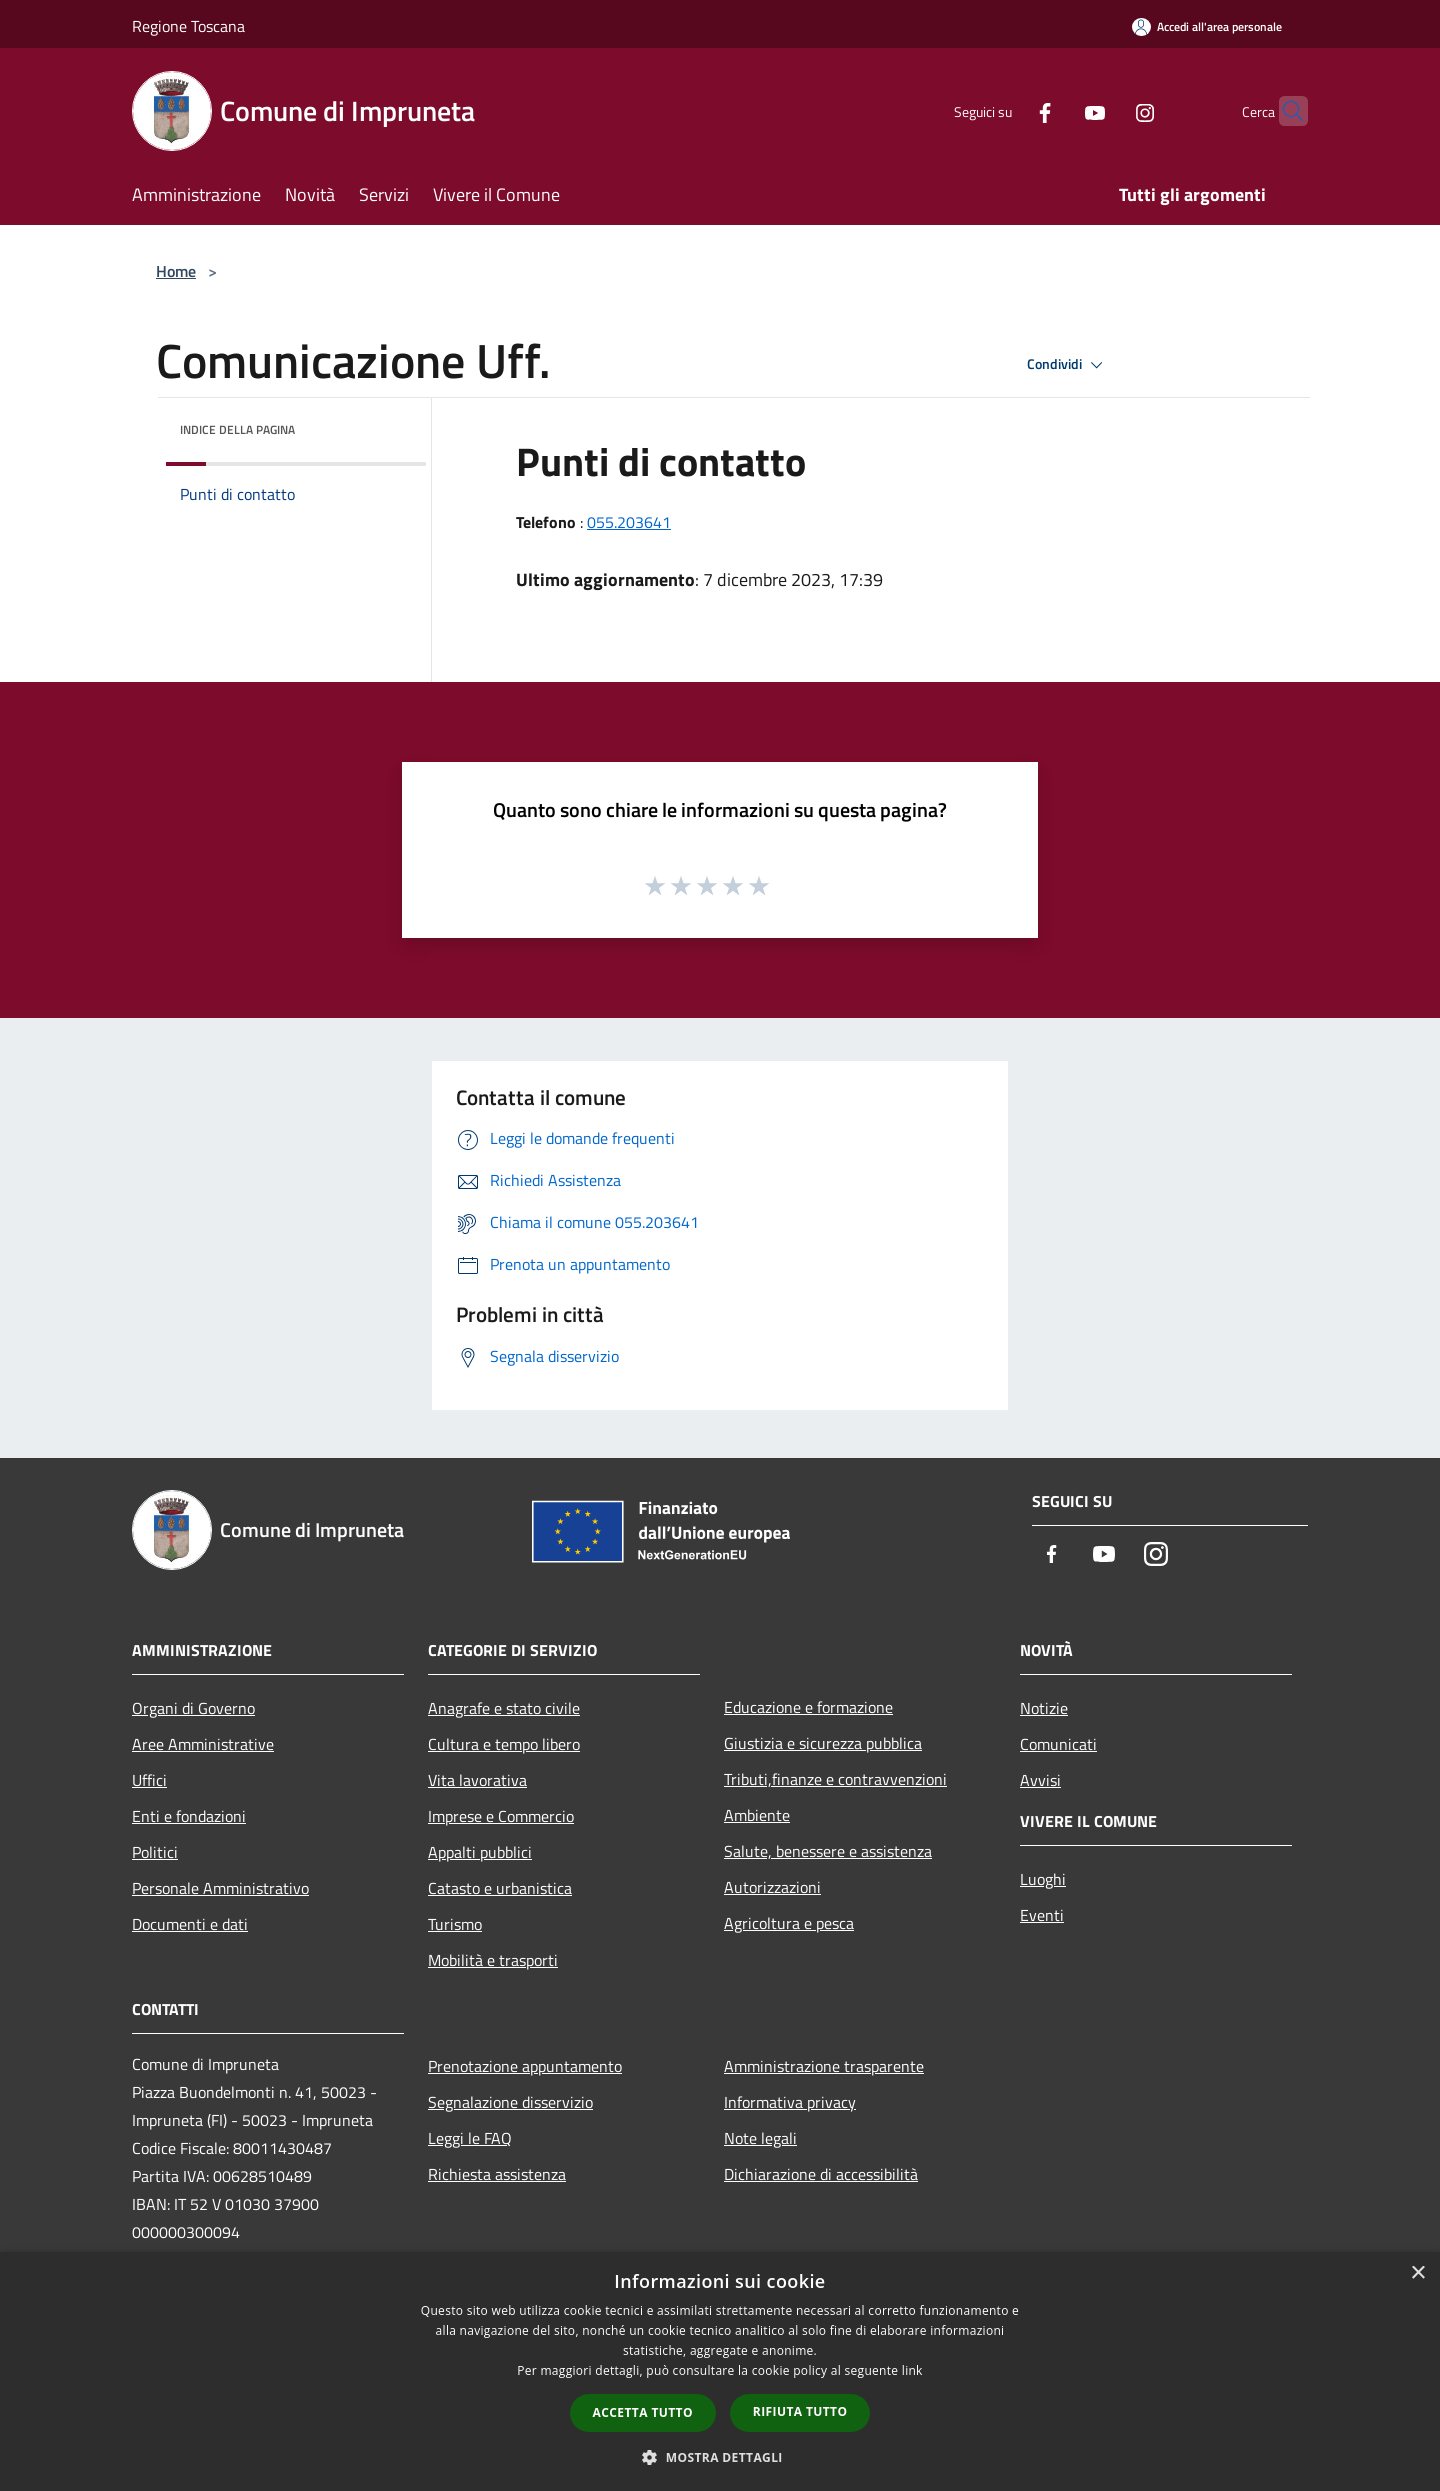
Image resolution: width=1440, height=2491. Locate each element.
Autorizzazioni (772, 1887)
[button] (720, 2457)
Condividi (1068, 365)
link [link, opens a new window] (912, 2370)
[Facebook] (1006, 110)
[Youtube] (1056, 110)
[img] (384, 425)
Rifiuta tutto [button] (800, 2411)
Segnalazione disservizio (510, 2102)
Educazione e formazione (808, 1707)
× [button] (1417, 2273)
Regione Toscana (188, 26)
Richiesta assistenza (497, 2174)
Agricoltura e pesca (789, 1923)
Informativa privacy (790, 2102)
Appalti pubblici (480, 1852)
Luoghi (1043, 1879)
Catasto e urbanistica (500, 1888)
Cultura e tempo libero (504, 1744)
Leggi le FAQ (470, 2138)
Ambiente (757, 1815)
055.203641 (629, 522)
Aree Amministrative (203, 1744)
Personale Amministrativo (220, 1888)
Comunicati (1058, 1744)
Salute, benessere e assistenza (828, 1851)
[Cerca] (1284, 111)
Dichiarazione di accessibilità (821, 2174)
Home (176, 271)
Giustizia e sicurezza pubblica (823, 1743)
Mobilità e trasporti (493, 1960)
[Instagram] (1106, 110)
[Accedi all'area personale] (1207, 26)
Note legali (760, 2138)
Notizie (1044, 1708)
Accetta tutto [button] (643, 2412)
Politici (155, 1852)
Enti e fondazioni (189, 1816)
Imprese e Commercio (501, 1816)
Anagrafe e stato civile (504, 1708)
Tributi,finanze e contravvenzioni (835, 1779)
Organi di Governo (193, 1708)
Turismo (455, 1924)
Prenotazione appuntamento (525, 2066)
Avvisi (1040, 1780)
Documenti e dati (190, 1924)
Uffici (149, 1780)
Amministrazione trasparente (824, 2066)
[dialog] (720, 2371)
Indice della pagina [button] (237, 429)
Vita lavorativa (477, 1780)
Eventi (1042, 1915)
